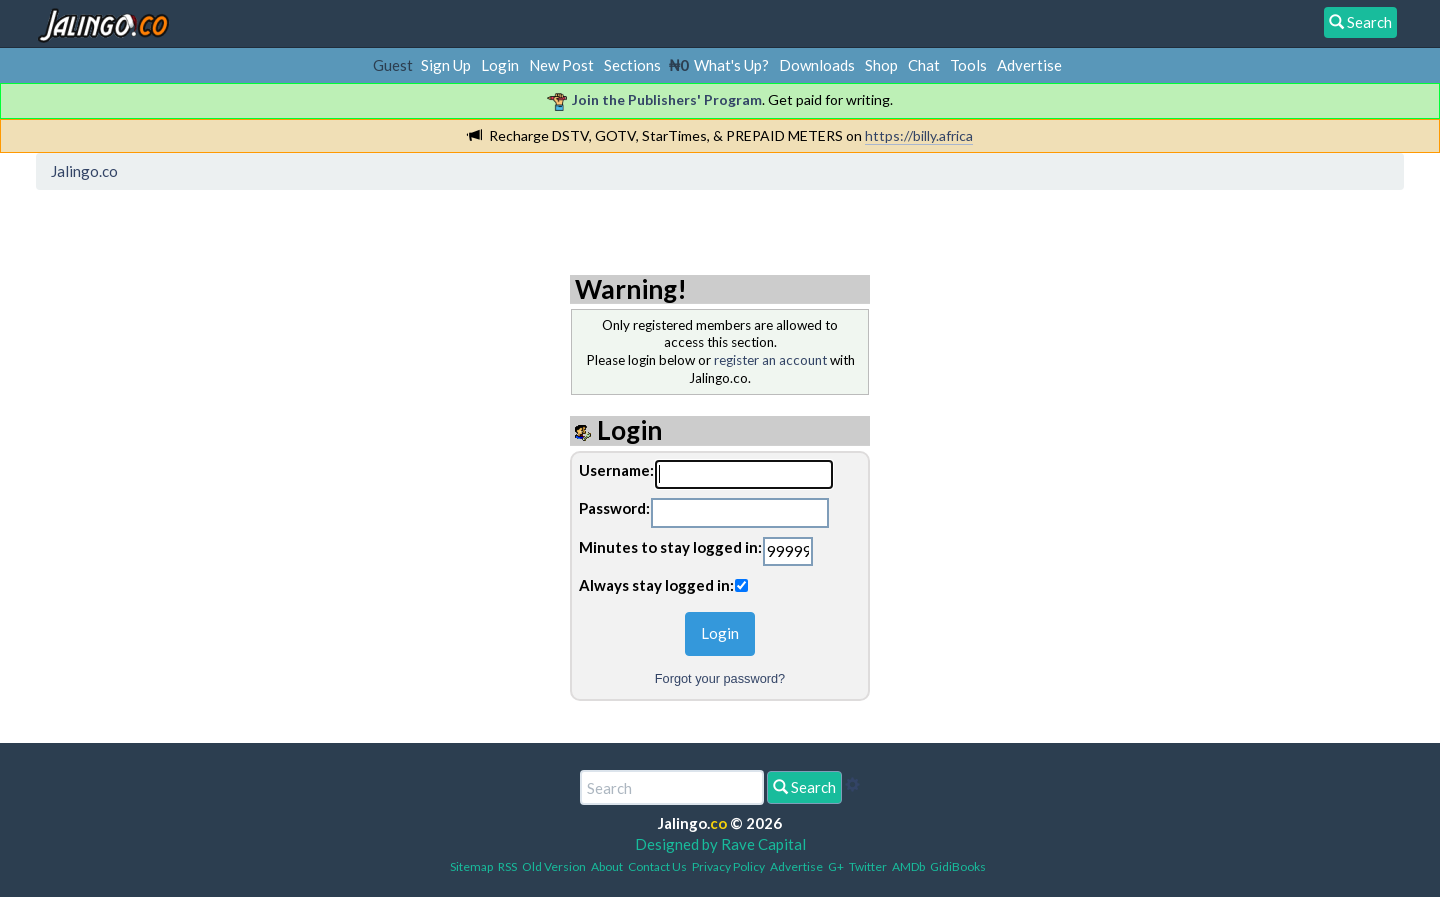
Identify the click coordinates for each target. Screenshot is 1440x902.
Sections (632, 65)
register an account (770, 360)
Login (500, 65)
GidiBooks (958, 866)
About (607, 866)
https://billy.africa (919, 135)
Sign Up (446, 65)
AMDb (908, 866)
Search (804, 787)
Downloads (817, 65)
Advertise (1029, 65)
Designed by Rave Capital (720, 844)
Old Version (554, 866)
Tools (968, 65)
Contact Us (657, 866)
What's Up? (731, 65)
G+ (836, 866)
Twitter (868, 866)
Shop (881, 65)
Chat (924, 65)
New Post (561, 65)
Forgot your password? (720, 678)
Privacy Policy (728, 866)
